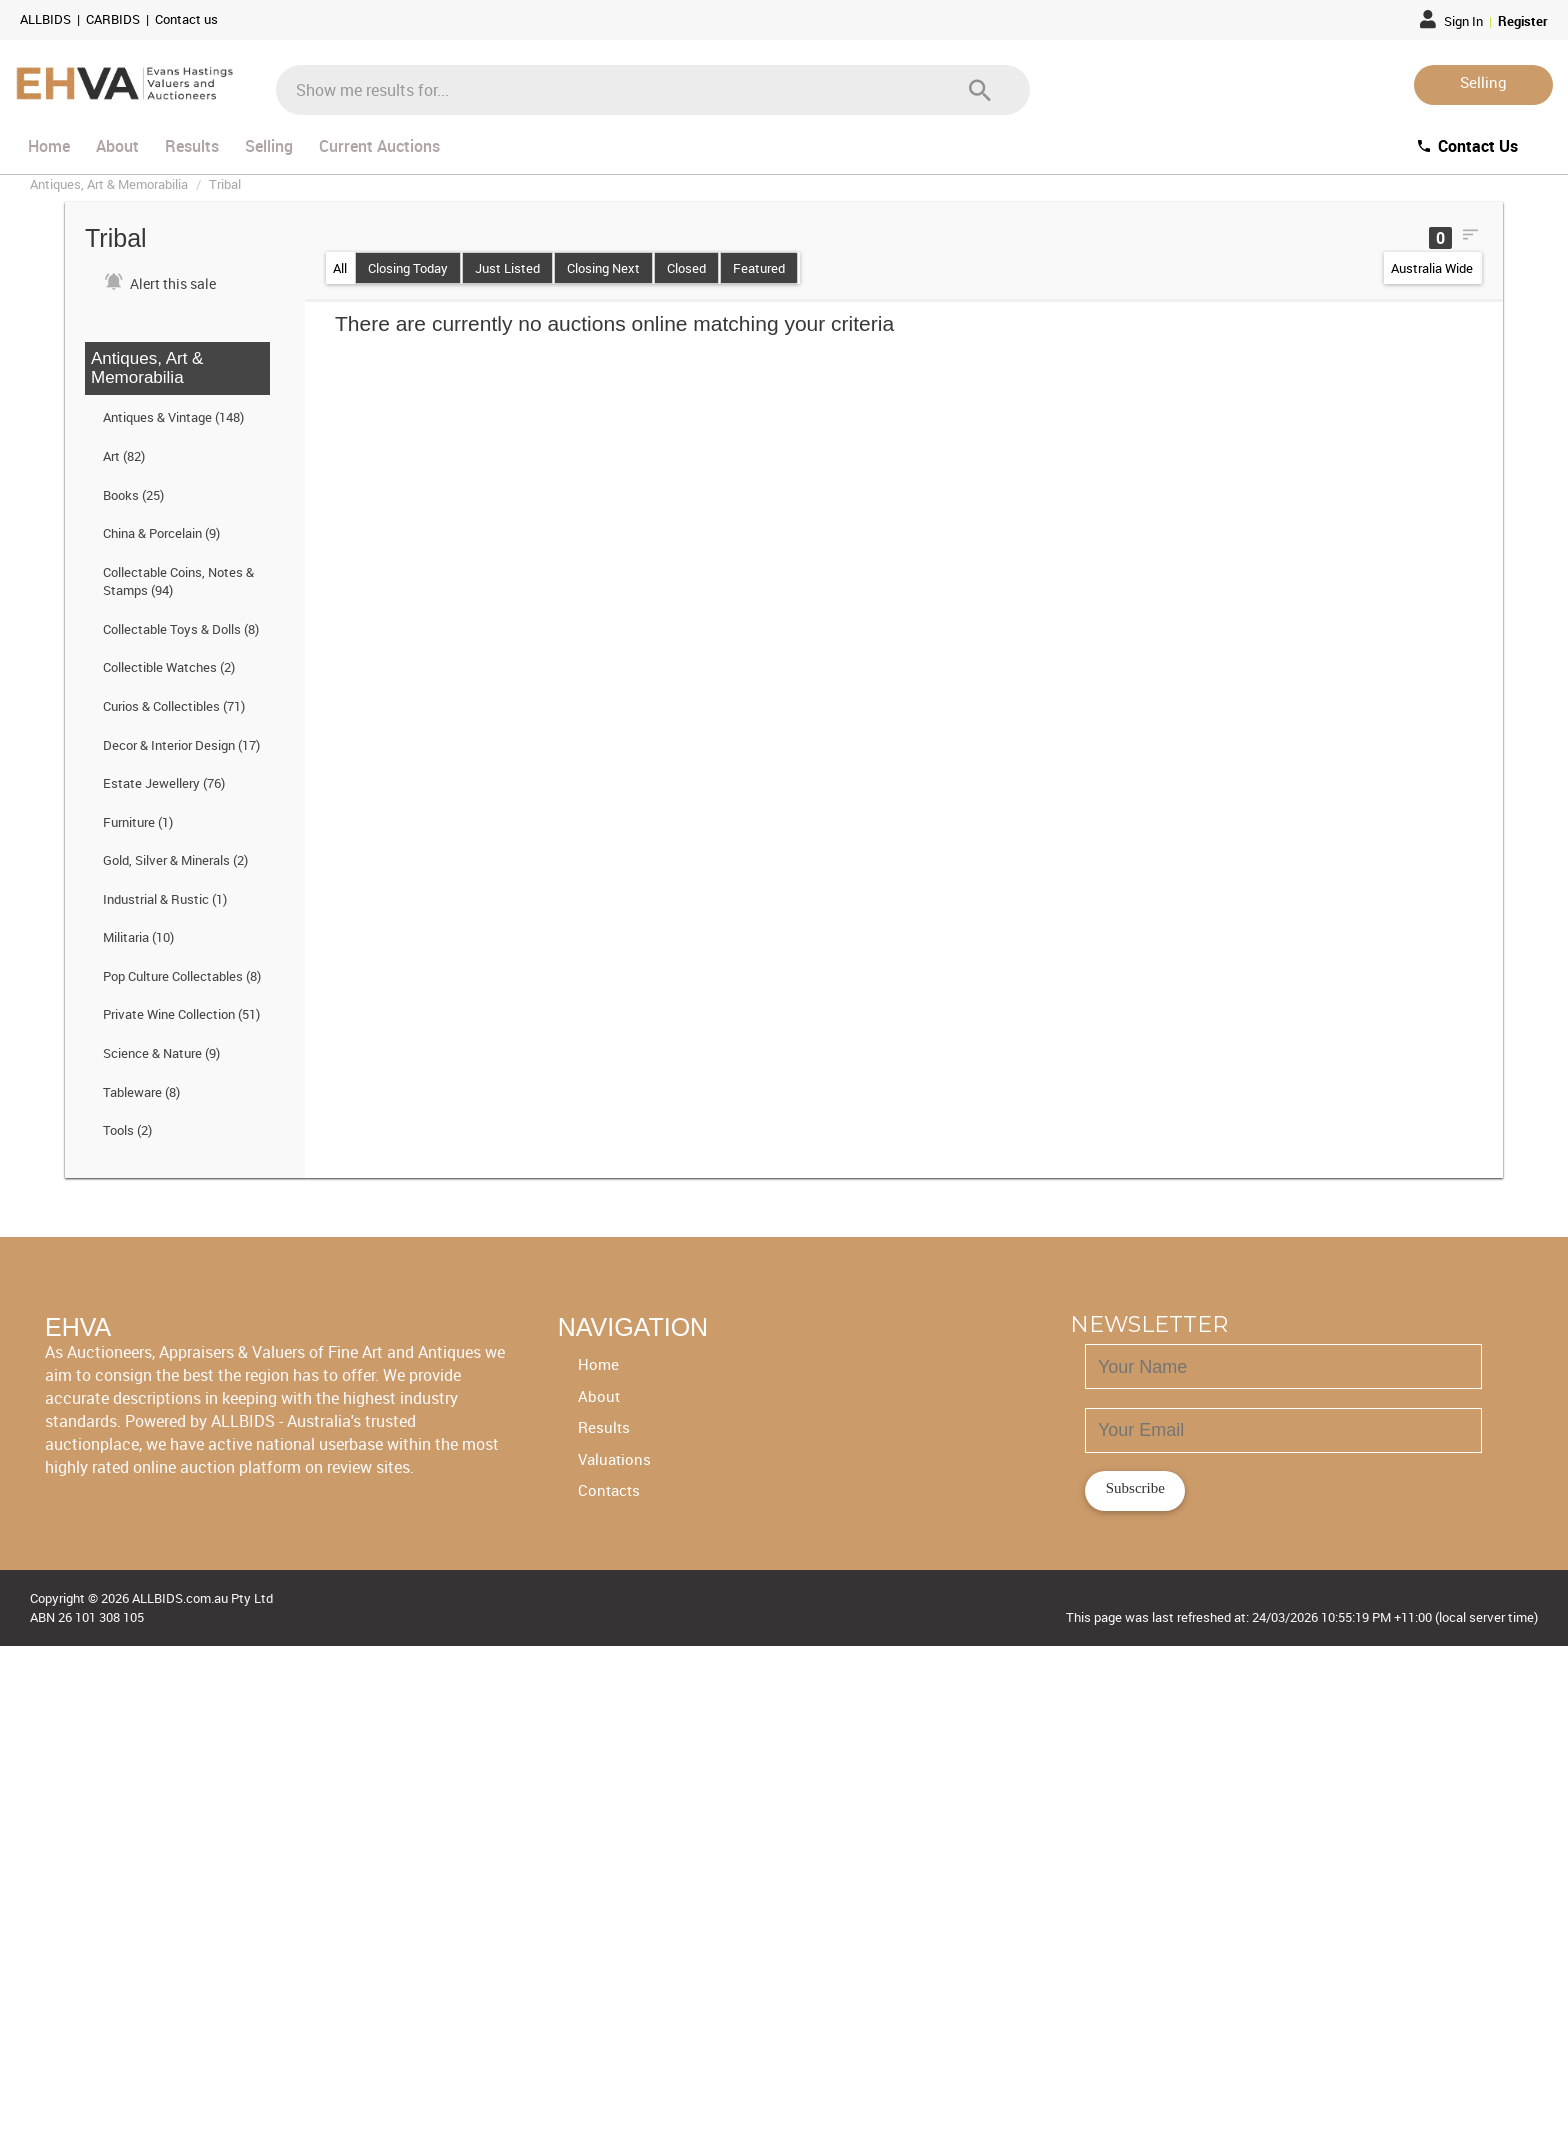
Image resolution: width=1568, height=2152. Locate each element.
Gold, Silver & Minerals (175, 860)
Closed (686, 268)
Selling (1483, 82)
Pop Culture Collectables (182, 976)
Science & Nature (161, 1053)
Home (49, 146)
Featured (759, 268)
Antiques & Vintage (173, 417)
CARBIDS (114, 19)
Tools (127, 1130)
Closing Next (603, 268)
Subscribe (1135, 1488)
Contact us (186, 19)
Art (124, 456)
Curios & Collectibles (174, 706)
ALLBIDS (47, 19)
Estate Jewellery (164, 783)
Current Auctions (379, 146)
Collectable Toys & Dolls (181, 629)
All (340, 268)
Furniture (138, 822)
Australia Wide (1432, 268)
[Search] (980, 90)
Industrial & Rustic (165, 899)
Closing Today (408, 268)
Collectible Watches (169, 667)
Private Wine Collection (181, 1014)
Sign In (1453, 21)
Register (1523, 21)
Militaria (138, 937)
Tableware (141, 1092)
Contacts (609, 1490)
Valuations (614, 1459)
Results (192, 146)
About (117, 146)
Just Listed (507, 268)
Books (133, 495)
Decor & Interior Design (181, 745)
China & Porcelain (161, 533)
